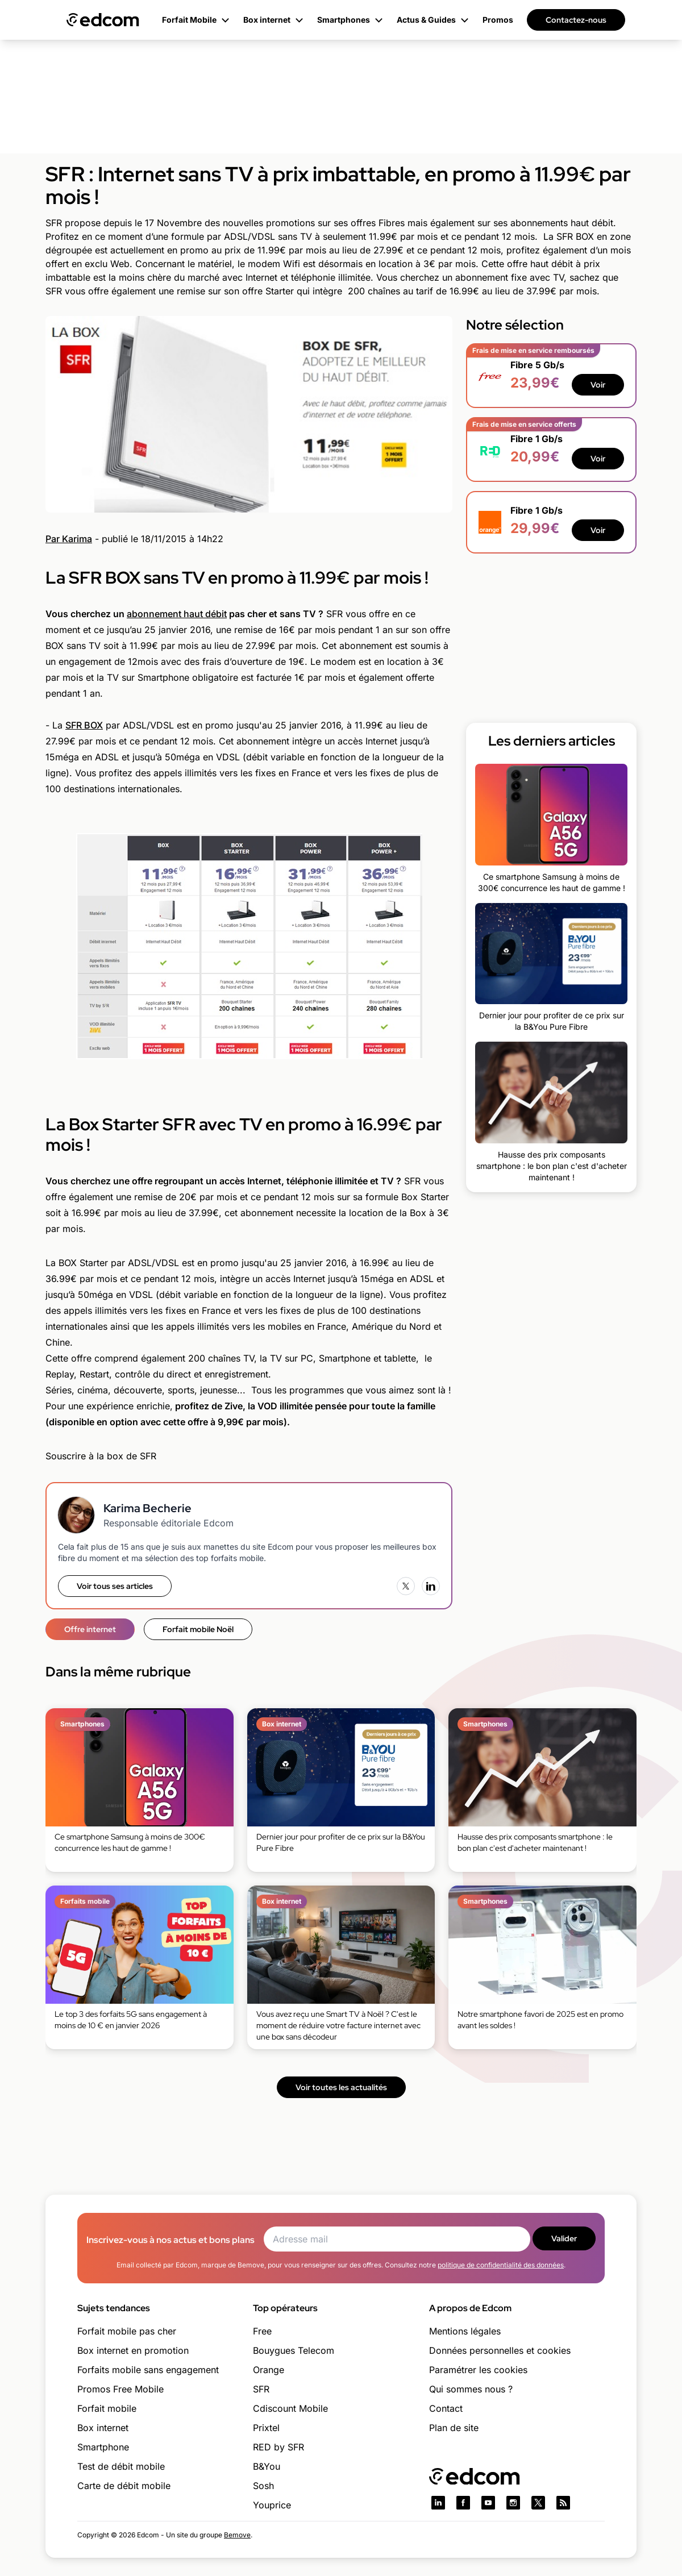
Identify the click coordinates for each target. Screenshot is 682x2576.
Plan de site (454, 2427)
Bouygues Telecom (293, 2350)
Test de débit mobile (121, 2466)
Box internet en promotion (133, 2350)
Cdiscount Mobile (290, 2408)
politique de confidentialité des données (501, 2265)
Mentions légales (465, 2331)
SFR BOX (84, 725)
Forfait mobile (106, 2408)
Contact (446, 2408)
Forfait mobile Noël (198, 1629)
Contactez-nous (576, 20)
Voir (597, 385)
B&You (266, 2466)
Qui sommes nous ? (471, 2389)
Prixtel (266, 2427)
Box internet (102, 2427)
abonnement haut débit (177, 613)
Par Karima (68, 538)
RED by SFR (278, 2447)
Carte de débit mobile (123, 2485)
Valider (564, 2238)
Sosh (263, 2485)
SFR (261, 2389)
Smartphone (103, 2447)
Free (262, 2331)
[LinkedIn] (431, 1586)
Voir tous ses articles (115, 1586)
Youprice (272, 2505)
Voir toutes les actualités (341, 2087)
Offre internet (90, 1629)
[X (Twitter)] (406, 1586)
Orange (268, 2369)
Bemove (237, 2535)
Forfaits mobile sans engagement (148, 2369)
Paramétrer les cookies (478, 2369)
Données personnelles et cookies (500, 2350)
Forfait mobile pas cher (126, 2331)
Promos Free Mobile (120, 2389)
